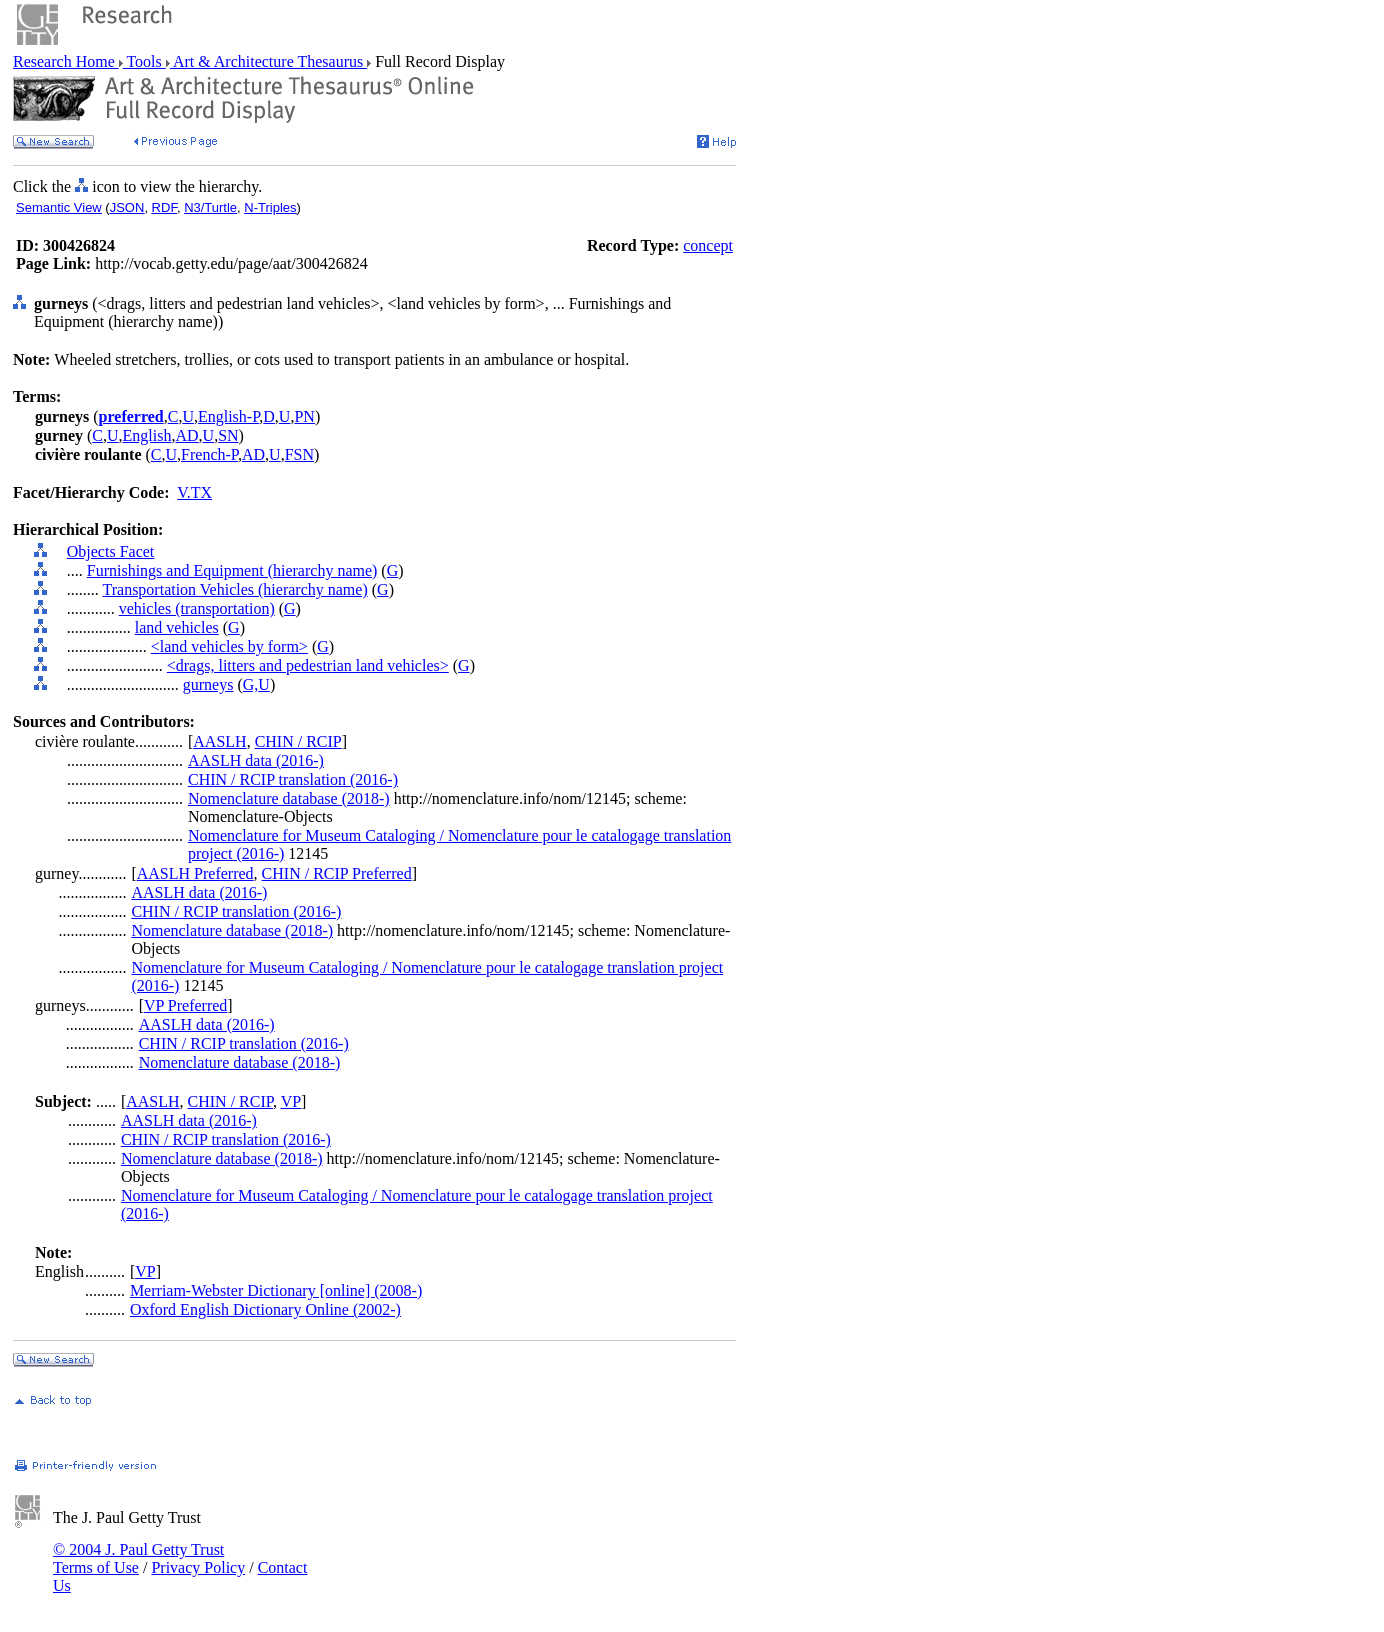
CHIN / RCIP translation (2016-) (293, 779)
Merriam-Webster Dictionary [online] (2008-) (276, 1290)
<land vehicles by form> (229, 646)
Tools (144, 61)
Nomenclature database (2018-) (289, 798)
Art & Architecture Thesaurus (268, 61)
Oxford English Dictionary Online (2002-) (265, 1309)
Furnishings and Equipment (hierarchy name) (232, 570)
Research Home (66, 61)
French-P (209, 454)
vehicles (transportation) (197, 608)
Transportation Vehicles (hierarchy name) (234, 589)
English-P (228, 416)
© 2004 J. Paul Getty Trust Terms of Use (138, 1558)
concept (708, 245)
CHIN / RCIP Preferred (337, 873)
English (147, 435)
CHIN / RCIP (298, 741)
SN (228, 435)
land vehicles (177, 627)
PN (304, 416)
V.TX (194, 492)
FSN (299, 454)
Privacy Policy (198, 1567)
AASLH (219, 741)
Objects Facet (111, 551)
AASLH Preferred (195, 873)
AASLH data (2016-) (256, 760)
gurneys (208, 684)
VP (291, 1101)
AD (186, 435)
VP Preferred (185, 1005)
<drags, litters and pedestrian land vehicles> (308, 665)
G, (251, 684)
